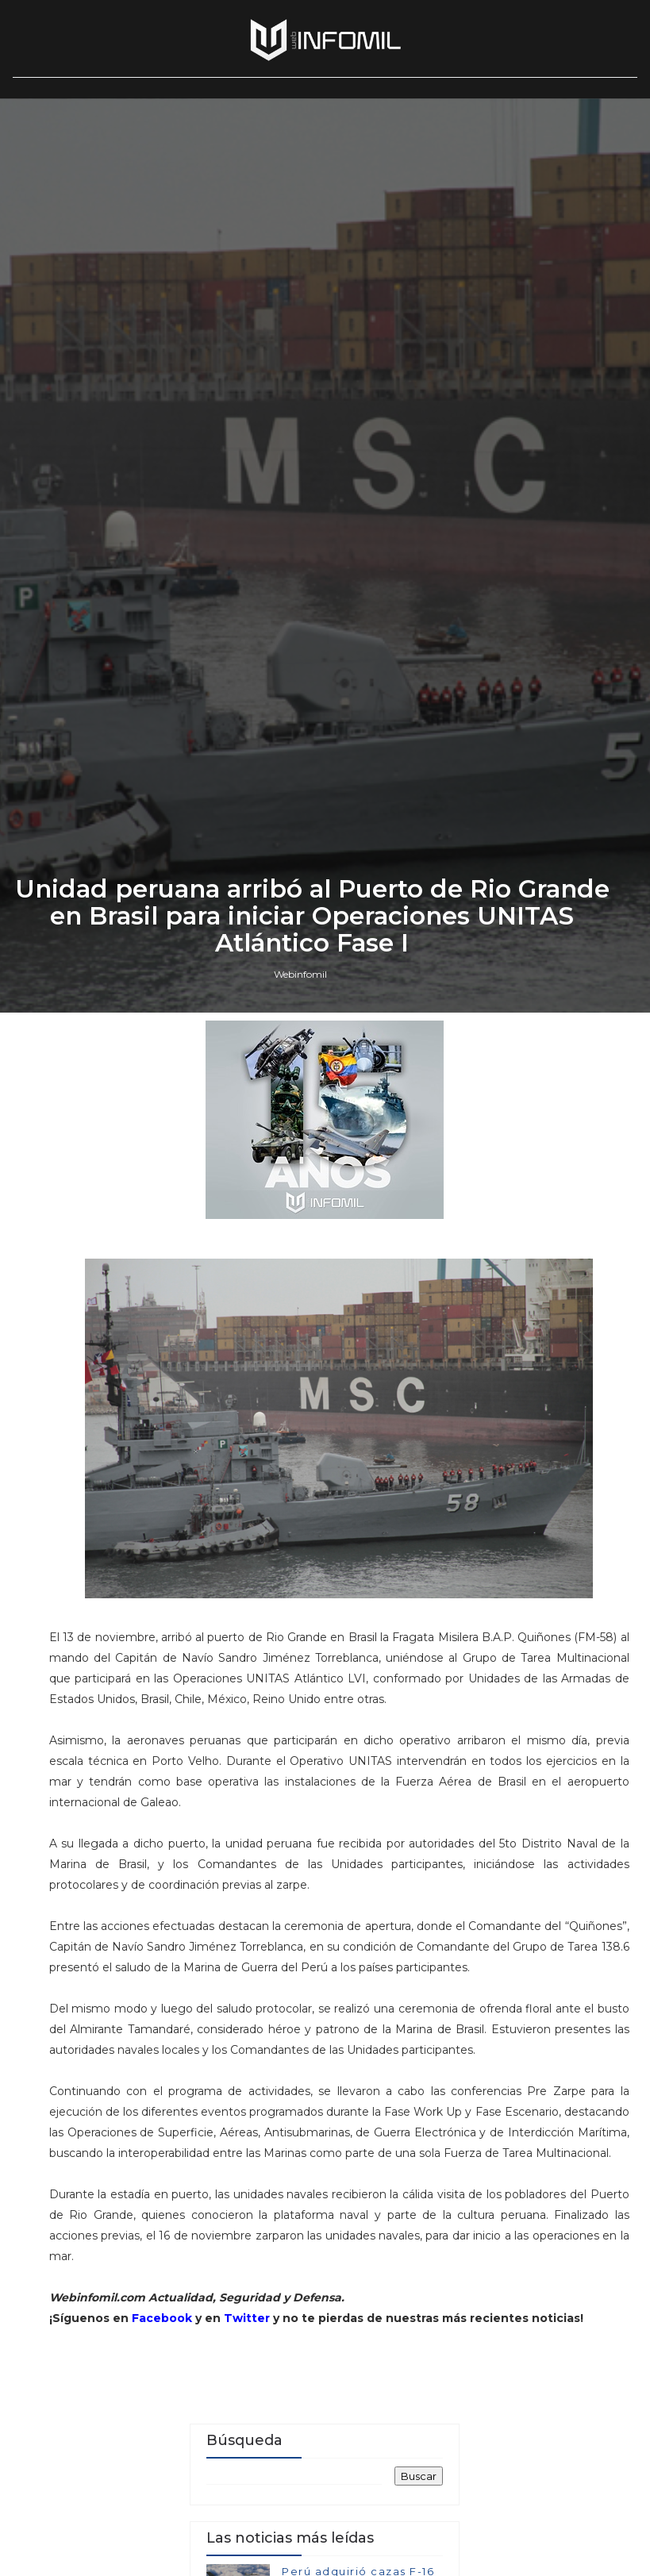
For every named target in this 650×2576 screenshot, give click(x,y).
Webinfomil (300, 1595)
